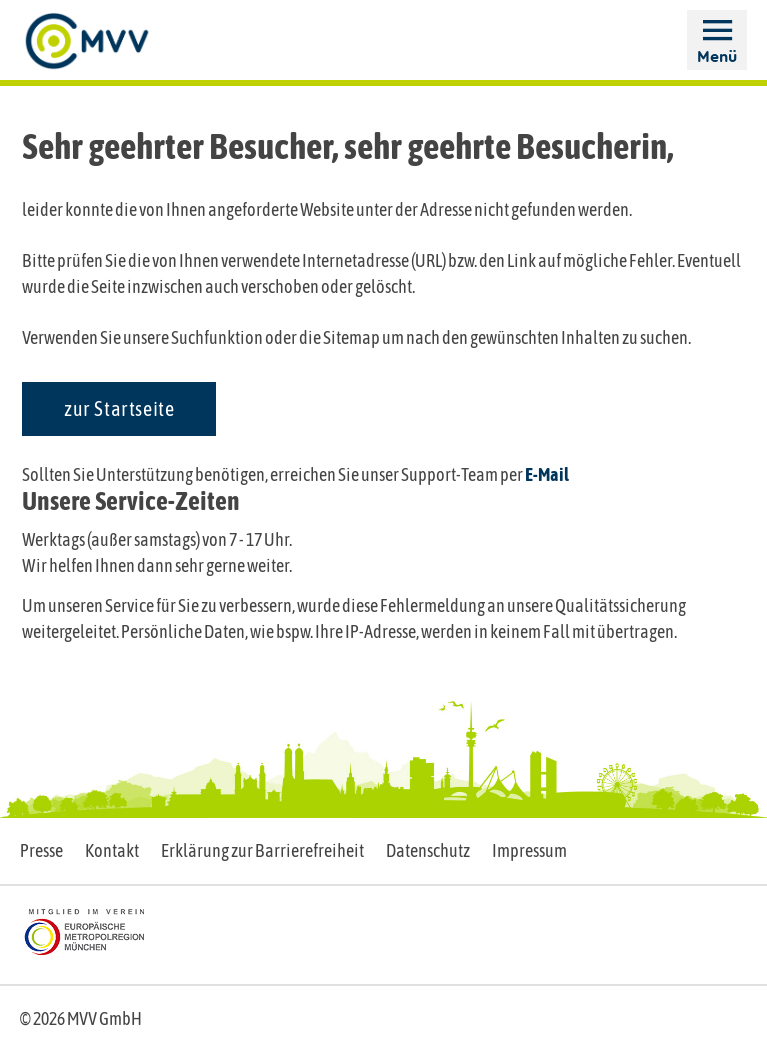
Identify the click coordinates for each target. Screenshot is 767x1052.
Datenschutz (428, 850)
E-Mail (547, 474)
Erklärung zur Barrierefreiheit (262, 850)
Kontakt (112, 850)
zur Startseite (119, 408)
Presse (41, 850)
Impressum (529, 850)
